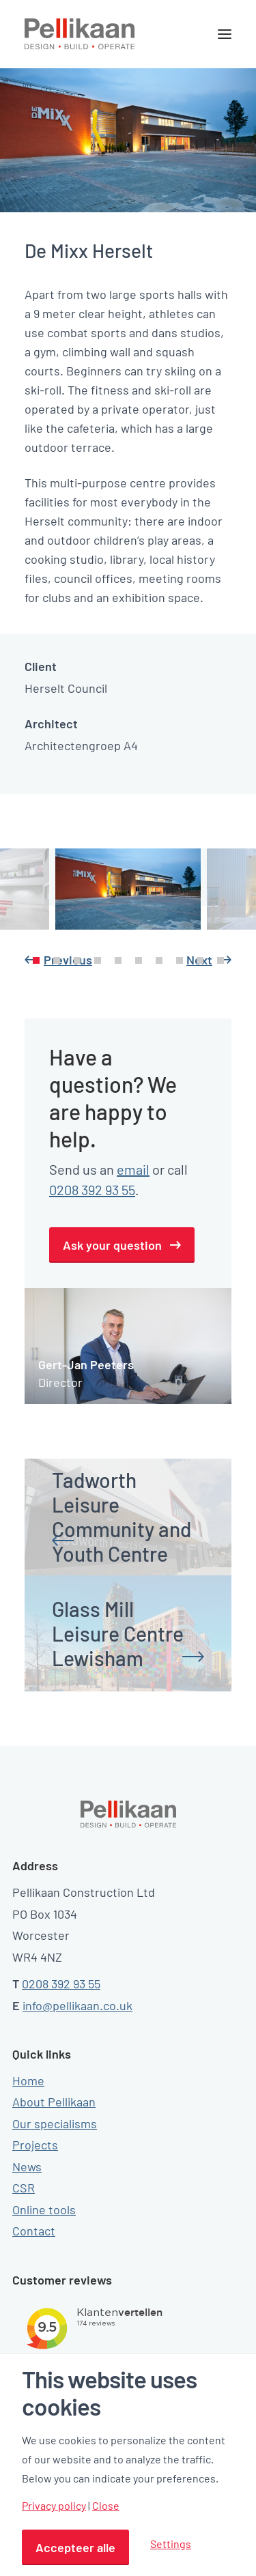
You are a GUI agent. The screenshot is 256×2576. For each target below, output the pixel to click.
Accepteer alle (75, 2547)
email (133, 1169)
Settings (170, 2543)
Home (28, 2080)
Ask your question (112, 1245)
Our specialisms (54, 2123)
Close (105, 2505)
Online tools (44, 2209)
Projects (35, 2144)
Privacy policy (54, 2505)
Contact (33, 2230)
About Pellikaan (54, 2101)
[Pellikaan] (80, 34)
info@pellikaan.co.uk (77, 2005)
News (27, 2166)
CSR (23, 2187)
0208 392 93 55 (92, 1190)
